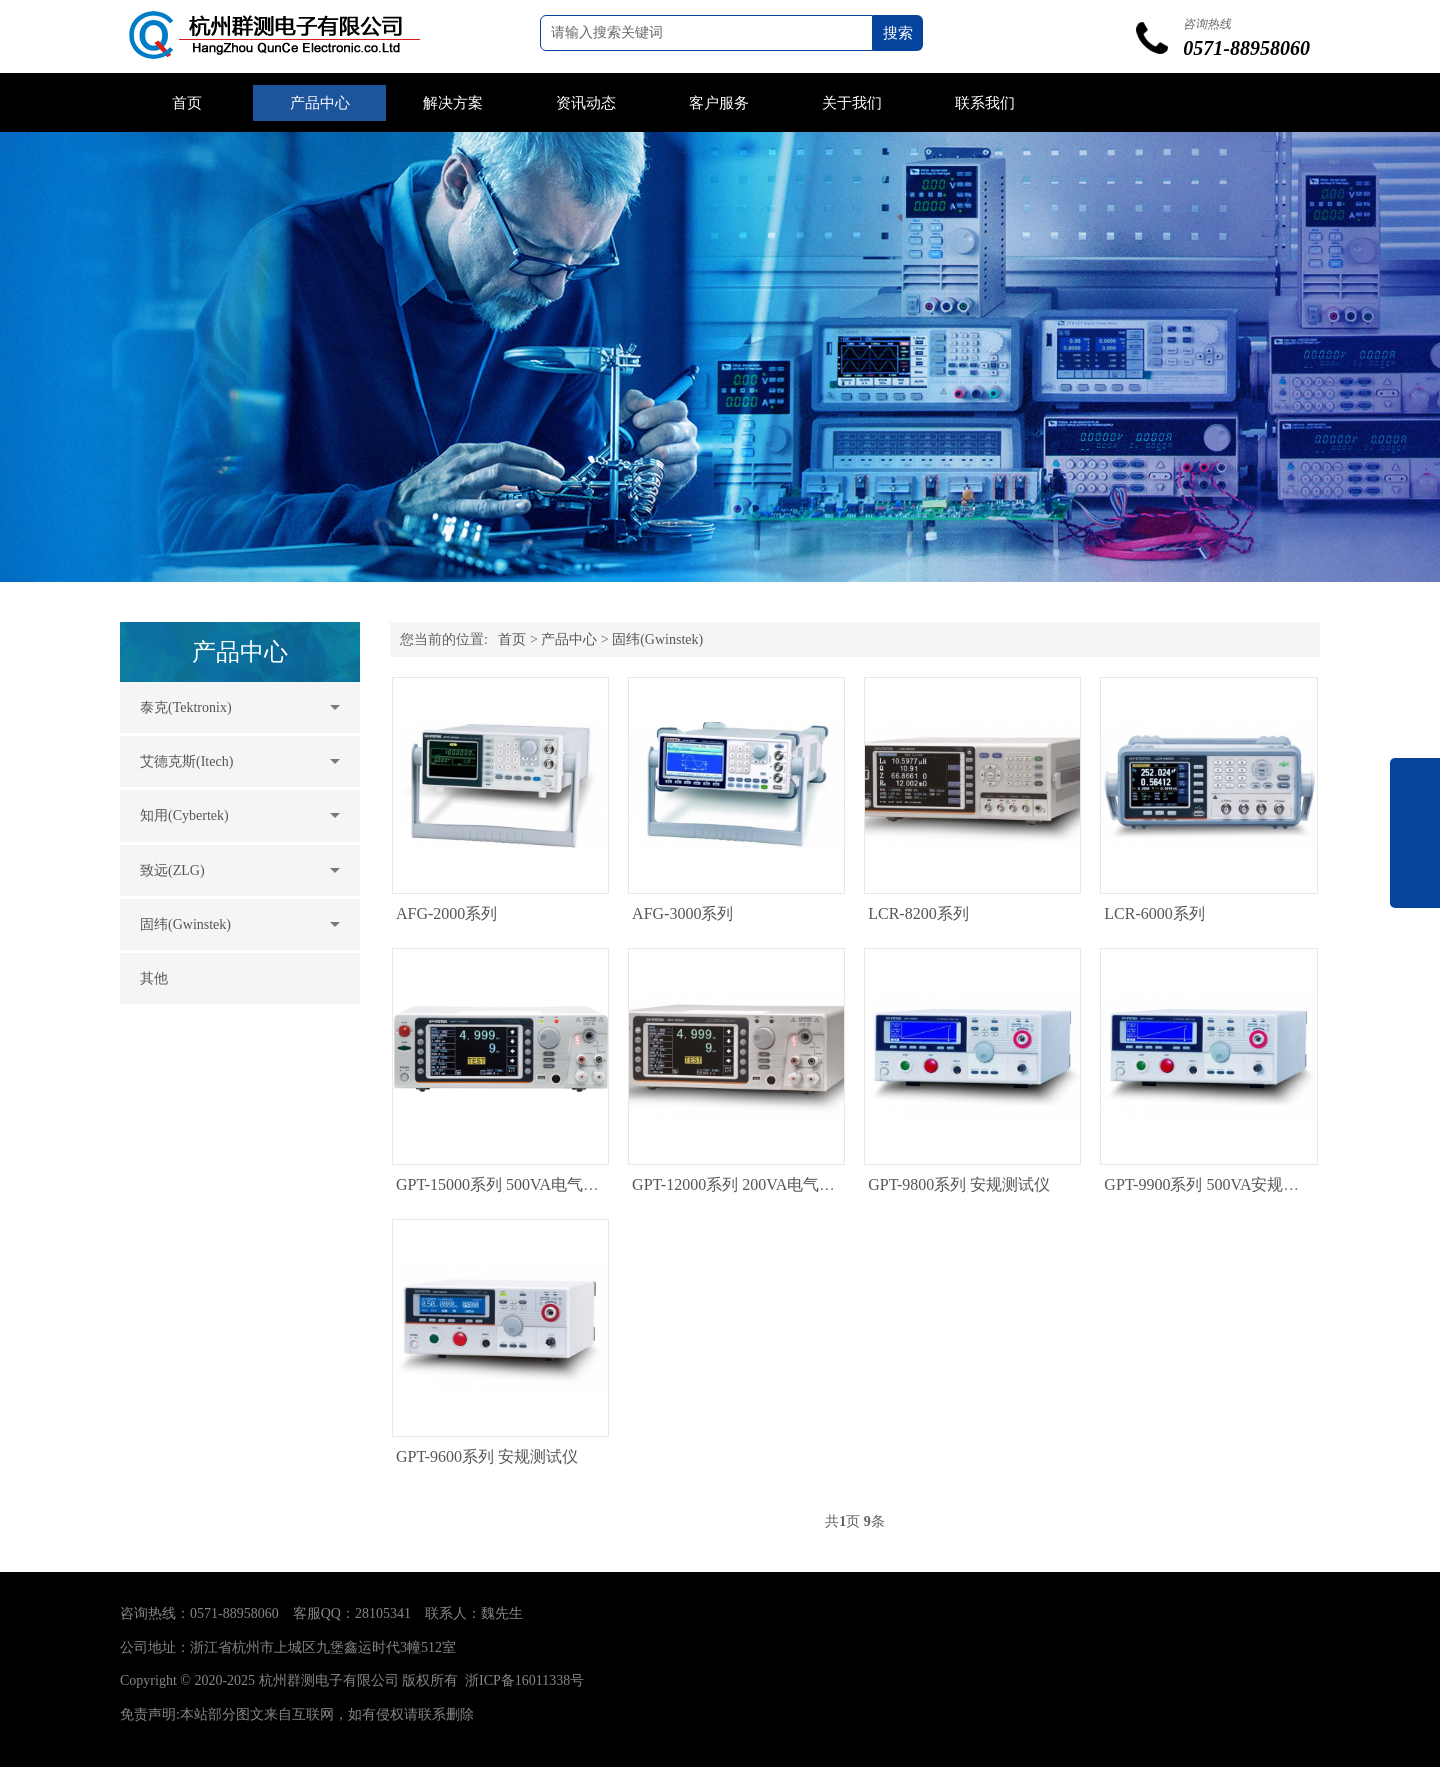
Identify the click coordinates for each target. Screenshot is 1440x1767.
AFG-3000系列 (682, 913)
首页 (187, 103)
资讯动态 (586, 103)
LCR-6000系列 (1154, 913)
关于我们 (852, 103)
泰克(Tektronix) (186, 707)
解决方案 (453, 103)
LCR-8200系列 (918, 913)
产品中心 (320, 103)
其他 (154, 978)
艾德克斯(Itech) (186, 761)
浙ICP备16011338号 (524, 1680)
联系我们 (985, 103)
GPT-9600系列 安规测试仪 (487, 1456)
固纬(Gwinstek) (185, 924)
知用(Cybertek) (184, 815)
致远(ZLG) (172, 870)
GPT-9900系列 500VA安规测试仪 (1217, 1184)
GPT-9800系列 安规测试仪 (959, 1184)
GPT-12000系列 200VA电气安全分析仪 (765, 1184)
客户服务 (719, 103)
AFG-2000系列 (446, 913)
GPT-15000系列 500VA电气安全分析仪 (529, 1184)
